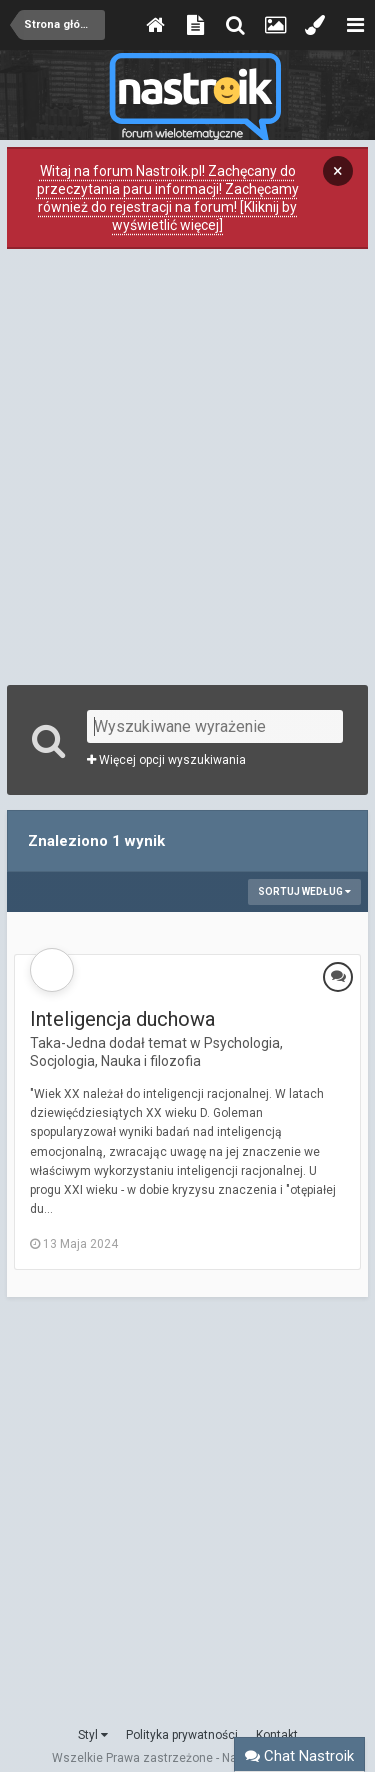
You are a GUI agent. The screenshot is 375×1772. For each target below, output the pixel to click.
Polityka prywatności (182, 1735)
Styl (93, 1735)
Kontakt (277, 1735)
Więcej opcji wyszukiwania (166, 760)
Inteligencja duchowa (122, 1019)
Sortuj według (304, 891)
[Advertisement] (187, 464)
